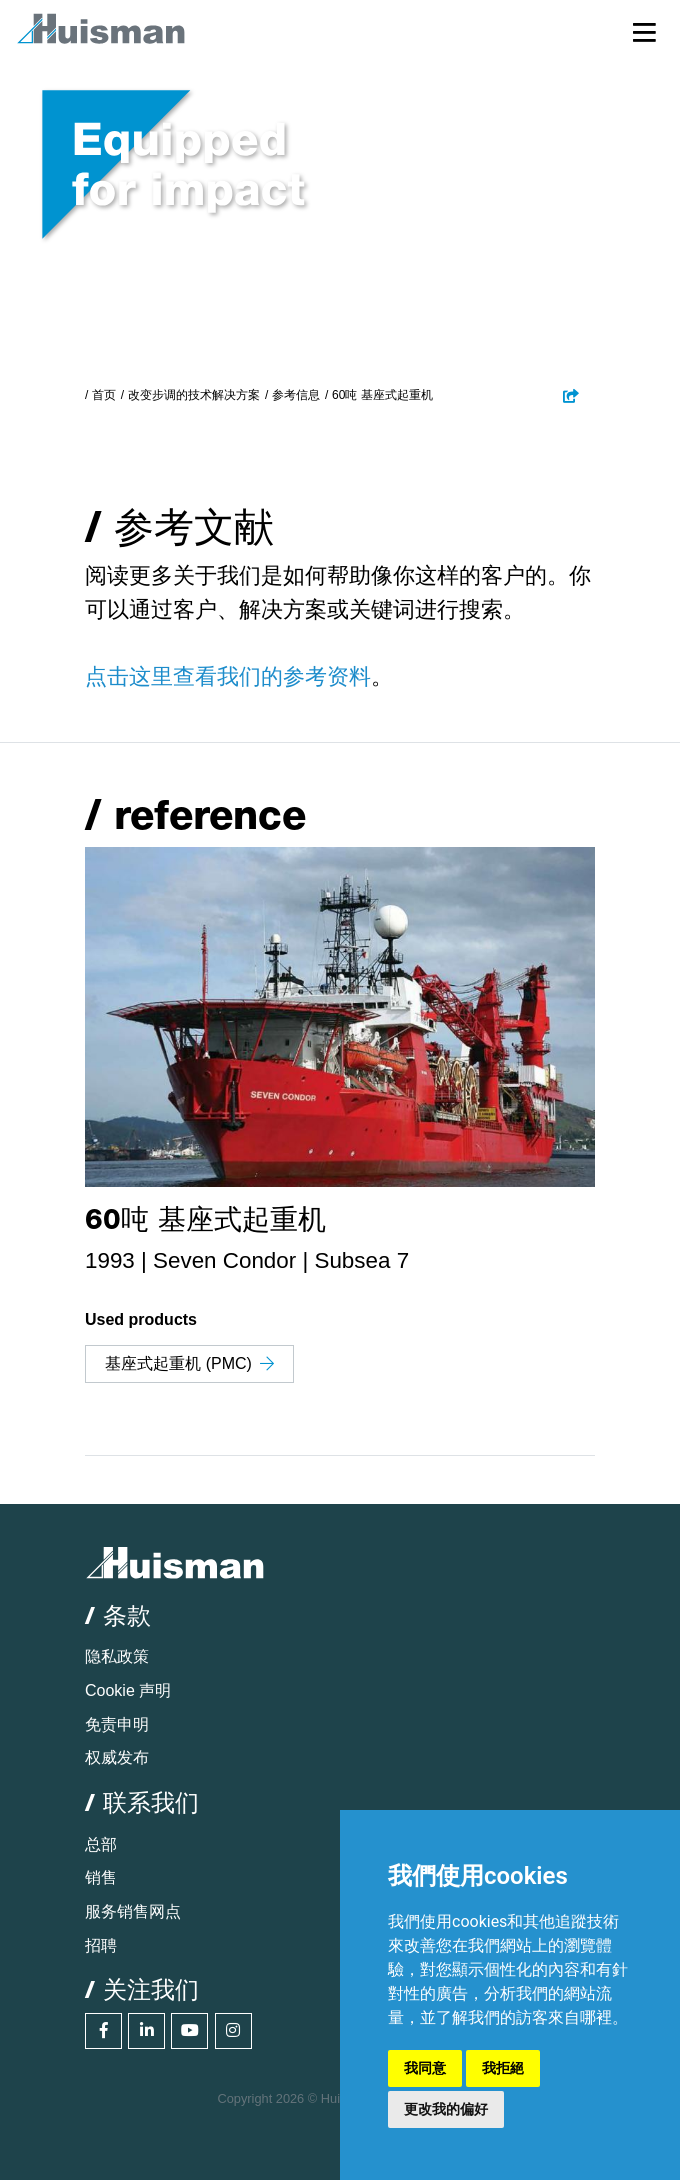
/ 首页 (100, 395)
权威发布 (117, 1757)
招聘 (101, 1945)
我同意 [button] (425, 2068)
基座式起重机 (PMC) (189, 1363)
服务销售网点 (133, 1911)
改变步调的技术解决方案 (194, 395)
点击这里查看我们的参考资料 (228, 676)
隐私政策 (117, 1656)
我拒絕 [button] (503, 2068)
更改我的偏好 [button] (446, 2109)
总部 (101, 1844)
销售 (101, 1877)
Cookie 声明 (128, 1690)
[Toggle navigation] (644, 31)
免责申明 (117, 1724)
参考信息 (296, 395)
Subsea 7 (361, 1260)
